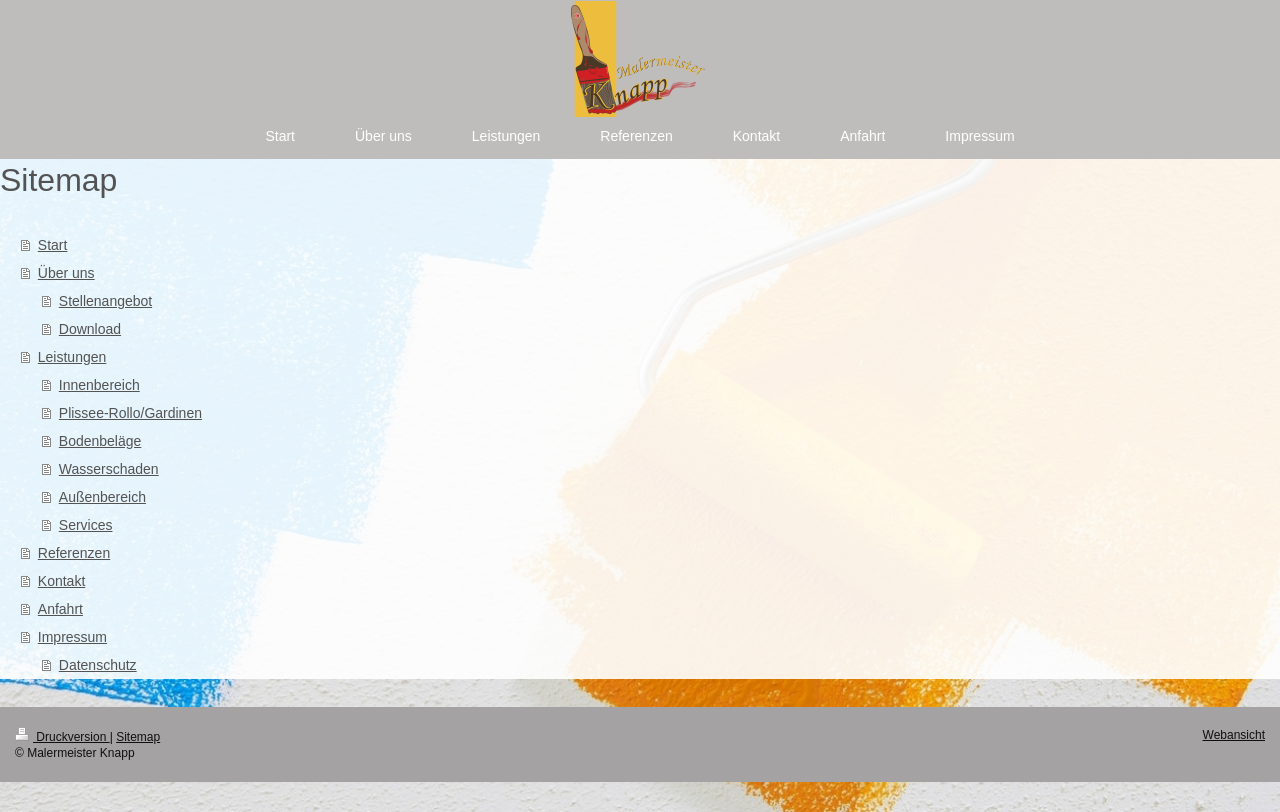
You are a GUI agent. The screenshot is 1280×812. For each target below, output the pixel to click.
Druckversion (62, 737)
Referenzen (74, 553)
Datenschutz (98, 665)
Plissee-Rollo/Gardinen (130, 413)
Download (90, 329)
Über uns (66, 273)
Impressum (72, 637)
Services (86, 525)
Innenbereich (99, 385)
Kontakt (61, 581)
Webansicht (1234, 735)
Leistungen (72, 357)
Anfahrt (60, 609)
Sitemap (138, 737)
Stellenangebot (105, 301)
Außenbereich (102, 497)
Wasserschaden (109, 469)
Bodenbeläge (100, 441)
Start (53, 245)
